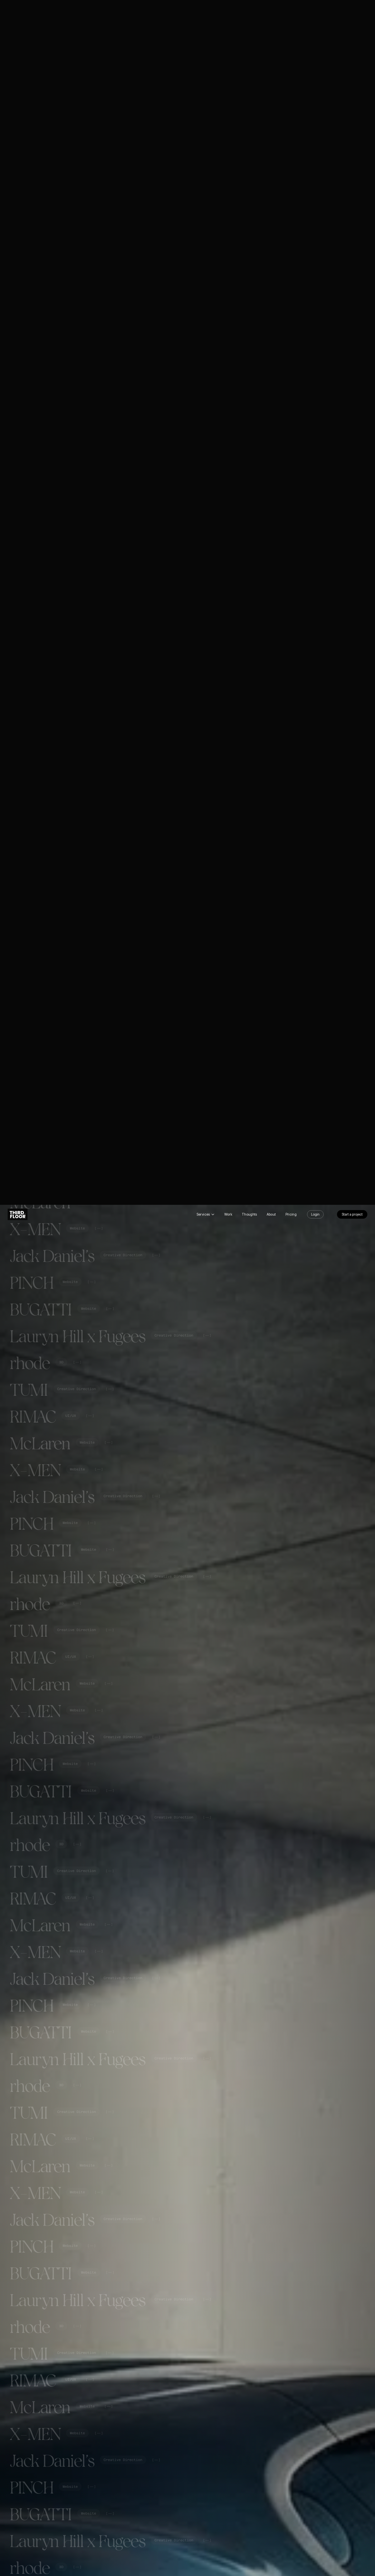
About (298, 9)
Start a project (352, 9)
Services (233, 9)
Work (255, 9)
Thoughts (276, 9)
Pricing (318, 9)
